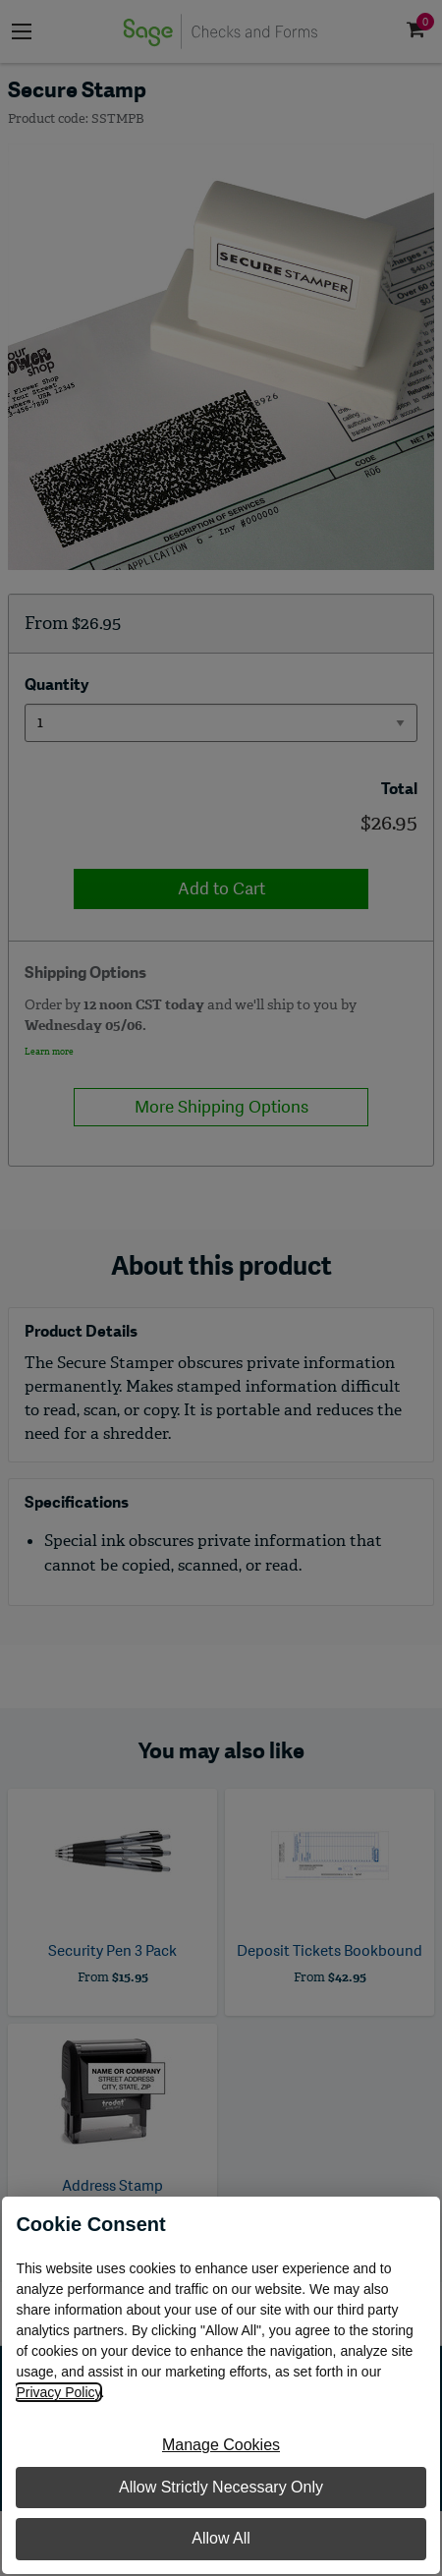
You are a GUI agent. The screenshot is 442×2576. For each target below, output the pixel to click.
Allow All (221, 2538)
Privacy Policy (58, 2392)
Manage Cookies (221, 2444)
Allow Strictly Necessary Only (221, 2487)
